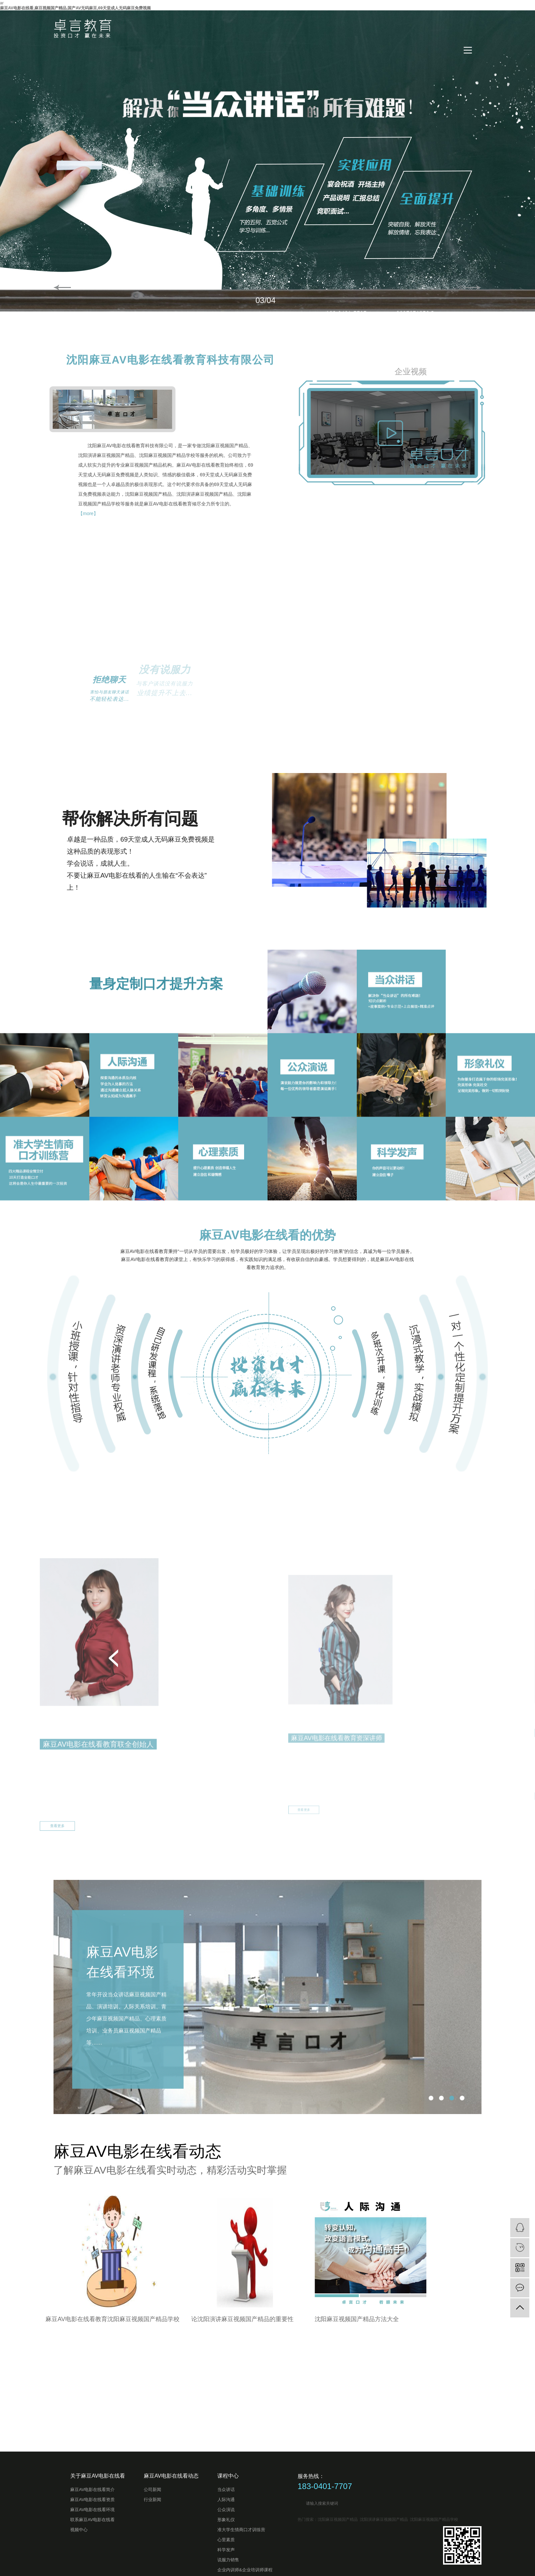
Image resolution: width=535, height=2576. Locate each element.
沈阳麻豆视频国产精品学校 (434, 2519)
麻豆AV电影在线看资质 (92, 2499)
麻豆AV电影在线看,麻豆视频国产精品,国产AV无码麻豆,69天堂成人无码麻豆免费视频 (75, 8)
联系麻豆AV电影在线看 (92, 2519)
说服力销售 (228, 2559)
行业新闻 (152, 2499)
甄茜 (421, 1890)
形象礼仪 (226, 2519)
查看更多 (156, 2011)
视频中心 (79, 2529)
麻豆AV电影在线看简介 (92, 2489)
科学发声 (226, 2549)
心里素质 (226, 2539)
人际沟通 (226, 2499)
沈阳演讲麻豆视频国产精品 (384, 2519)
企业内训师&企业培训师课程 (245, 2569)
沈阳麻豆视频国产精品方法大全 (132, 2319)
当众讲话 (226, 2489)
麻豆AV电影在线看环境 (122, 2095)
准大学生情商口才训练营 (241, 2529)
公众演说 (226, 2509)
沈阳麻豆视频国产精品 (338, 2519)
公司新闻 (152, 2489)
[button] (421, 1830)
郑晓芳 (160, 1900)
